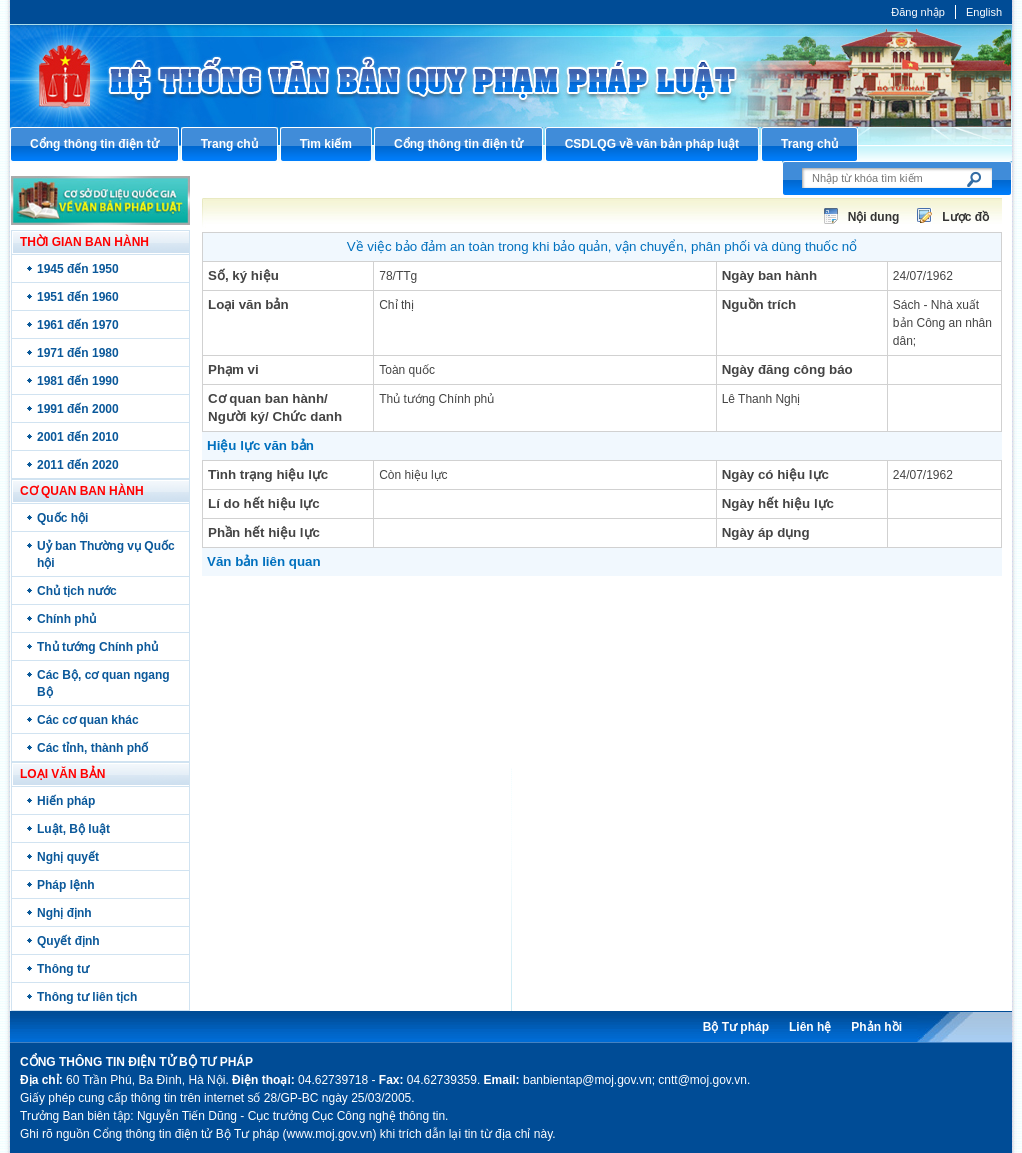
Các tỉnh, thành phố (92, 748)
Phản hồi (876, 1027)
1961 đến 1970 (78, 325)
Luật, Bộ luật (73, 829)
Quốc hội (62, 518)
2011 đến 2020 (78, 465)
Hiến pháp (66, 801)
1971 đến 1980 (78, 353)
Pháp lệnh (66, 885)
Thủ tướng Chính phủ (97, 647)
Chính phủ (66, 619)
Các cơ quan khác (88, 720)
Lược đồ (965, 217)
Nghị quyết (68, 857)
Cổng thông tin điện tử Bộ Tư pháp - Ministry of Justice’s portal (511, 75)
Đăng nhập (918, 12)
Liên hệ (810, 1027)
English (984, 12)
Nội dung (874, 217)
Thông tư (63, 969)
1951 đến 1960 (78, 297)
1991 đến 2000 (78, 409)
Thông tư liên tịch (87, 997)
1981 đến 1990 (78, 381)
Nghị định (64, 913)
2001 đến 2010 (78, 437)
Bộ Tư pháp (736, 1027)
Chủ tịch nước (77, 591)
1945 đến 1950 (78, 269)
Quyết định (68, 941)
